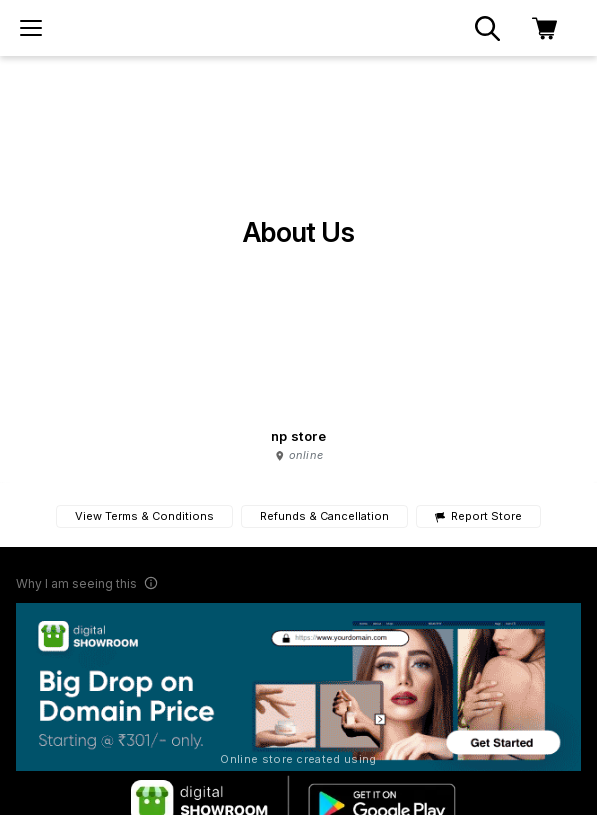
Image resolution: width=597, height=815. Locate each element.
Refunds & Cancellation (324, 516)
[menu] (31, 28)
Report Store (478, 516)
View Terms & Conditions (144, 516)
